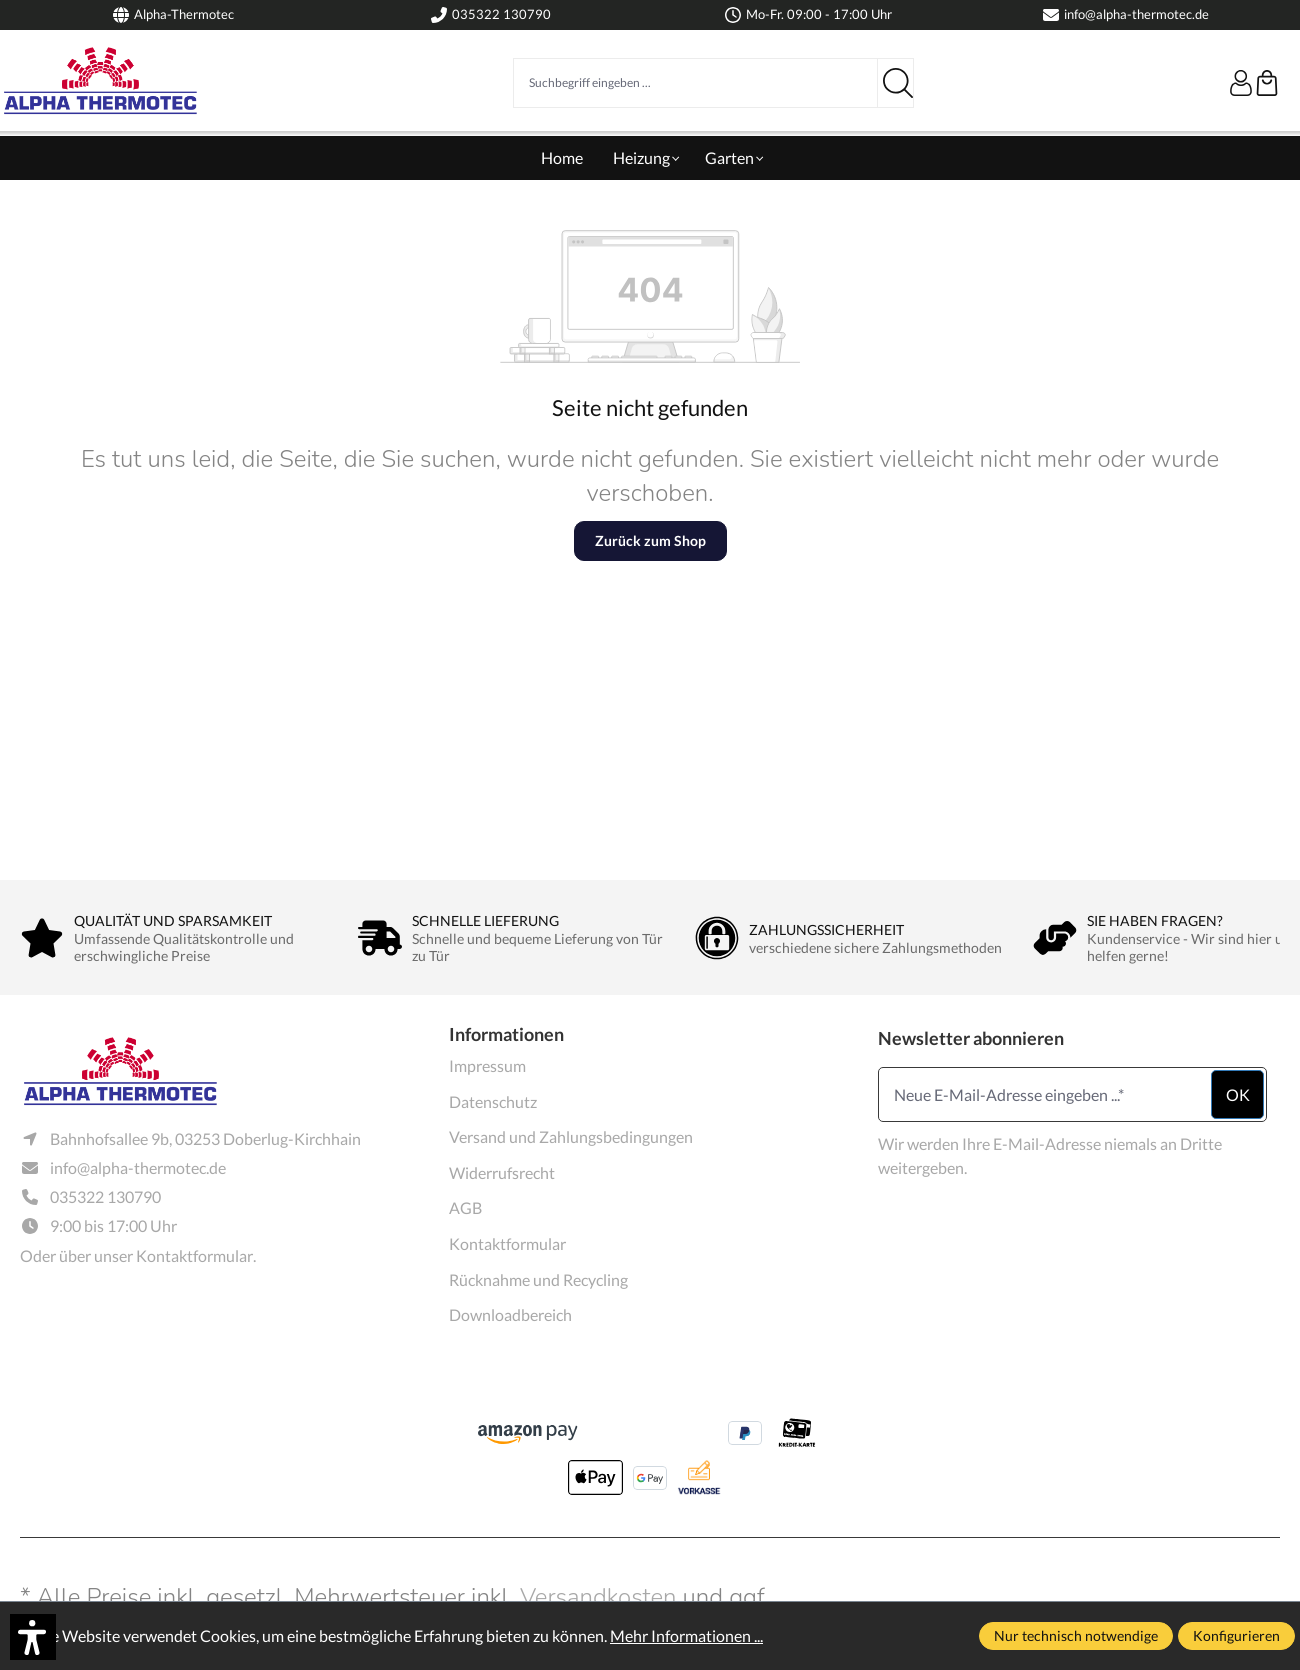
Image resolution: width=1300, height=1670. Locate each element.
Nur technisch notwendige (1076, 1635)
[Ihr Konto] (1241, 83)
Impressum (487, 1065)
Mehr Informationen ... (686, 1635)
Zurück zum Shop (650, 540)
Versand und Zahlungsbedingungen (571, 1136)
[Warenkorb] (1267, 83)
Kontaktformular (194, 1255)
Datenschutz (493, 1101)
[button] (33, 1637)
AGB (465, 1207)
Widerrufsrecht (502, 1172)
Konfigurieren (1236, 1635)
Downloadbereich (510, 1314)
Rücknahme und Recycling (538, 1279)
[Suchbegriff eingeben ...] (695, 83)
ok (1238, 1094)
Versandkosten (598, 1597)
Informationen (506, 1034)
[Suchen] (896, 83)
